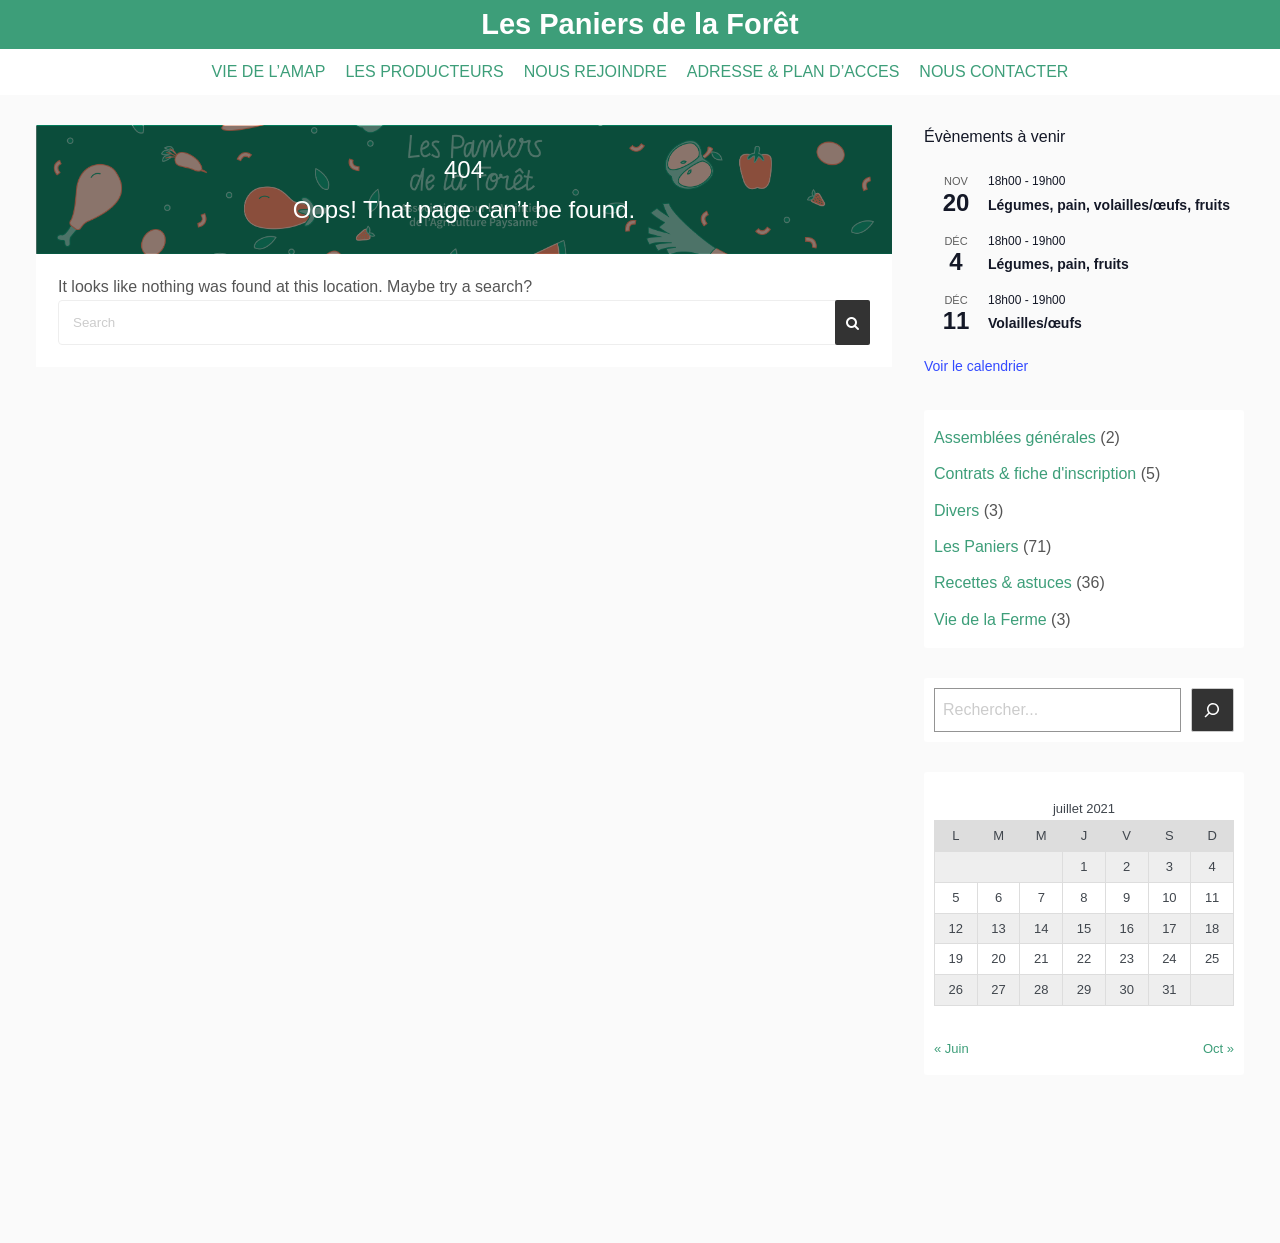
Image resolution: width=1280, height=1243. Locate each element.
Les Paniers (976, 546)
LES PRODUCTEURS (424, 71)
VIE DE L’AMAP (269, 71)
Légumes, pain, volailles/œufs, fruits (1109, 205)
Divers (956, 510)
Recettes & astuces (1003, 582)
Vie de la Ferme (990, 619)
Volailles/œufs (1035, 323)
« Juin (951, 1048)
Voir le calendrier (976, 366)
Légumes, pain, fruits (1058, 264)
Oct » (1218, 1048)
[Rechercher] (1213, 710)
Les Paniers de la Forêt (640, 24)
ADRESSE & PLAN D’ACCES (793, 71)
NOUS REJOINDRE (595, 71)
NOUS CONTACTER (993, 71)
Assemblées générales (1015, 437)
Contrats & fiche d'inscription (1035, 473)
